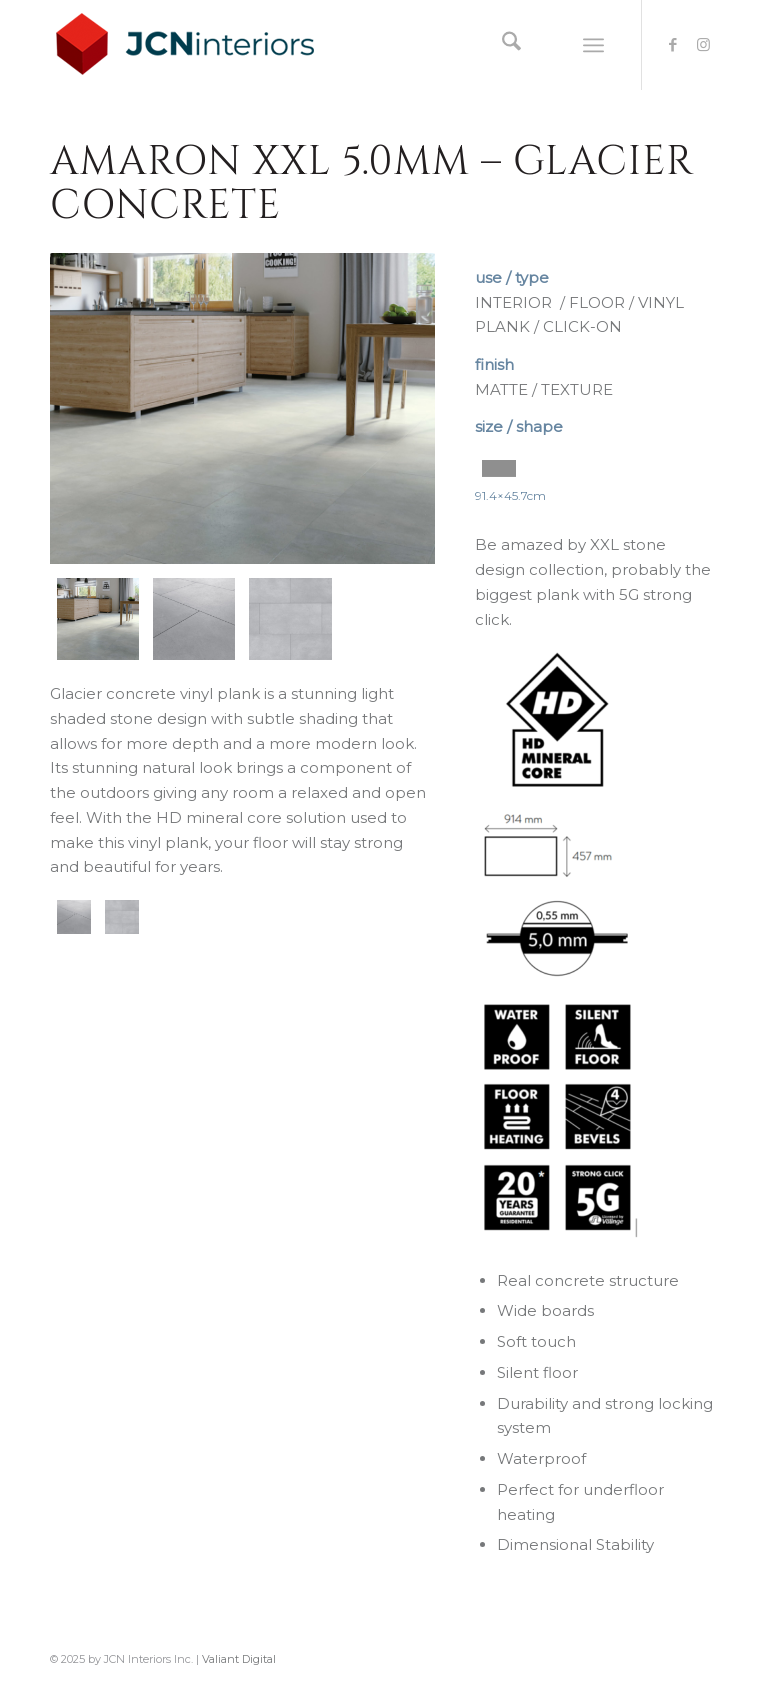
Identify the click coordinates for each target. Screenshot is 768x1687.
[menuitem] (501, 45)
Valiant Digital (239, 1659)
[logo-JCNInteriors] (201, 45)
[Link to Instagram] (703, 45)
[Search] (501, 45)
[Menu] (593, 45)
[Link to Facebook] (673, 45)
